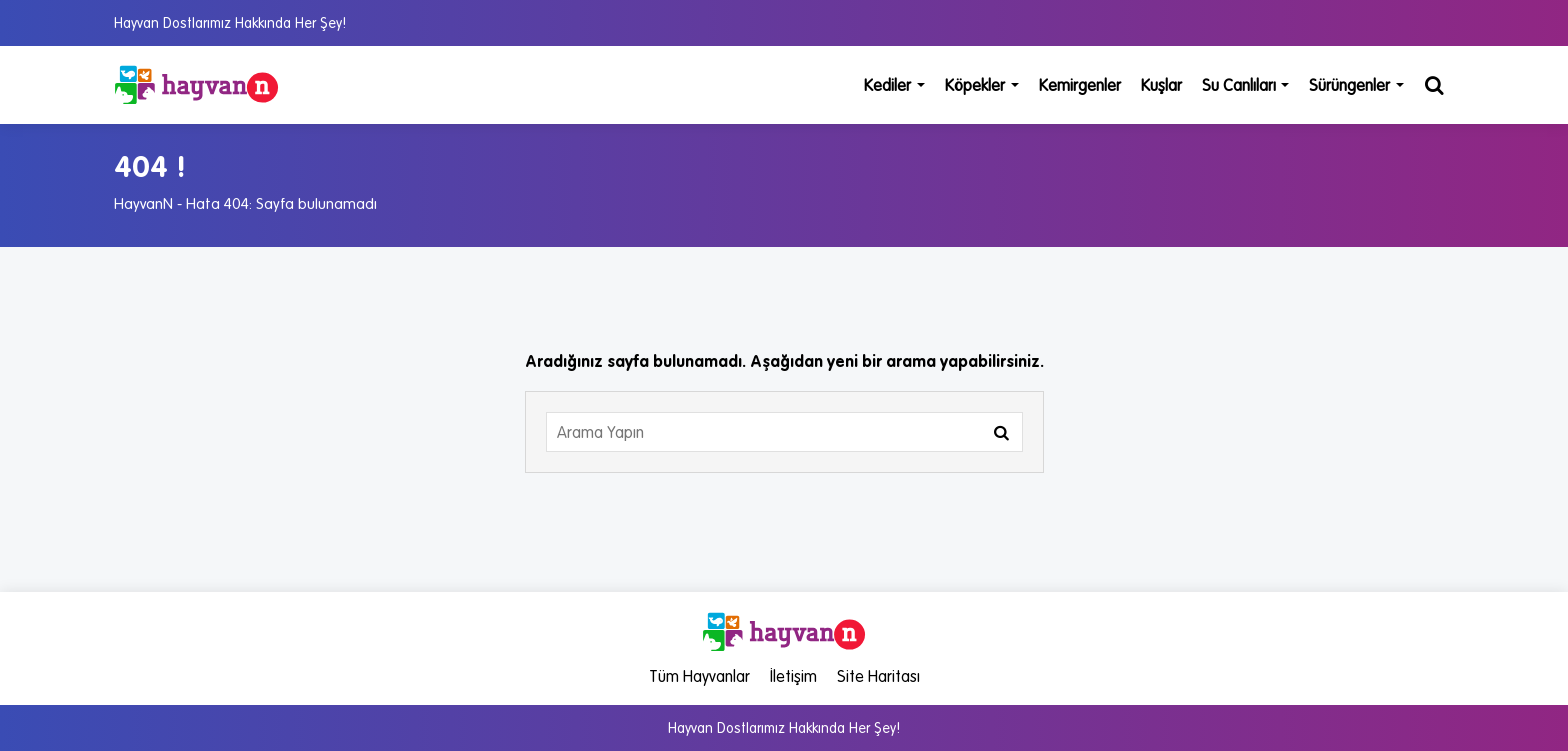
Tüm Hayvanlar (699, 676)
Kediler (894, 85)
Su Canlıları (1246, 85)
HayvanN (143, 203)
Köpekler (982, 85)
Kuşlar (1161, 85)
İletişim (793, 676)
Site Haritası (878, 676)
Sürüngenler (1356, 85)
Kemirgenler (1080, 85)
